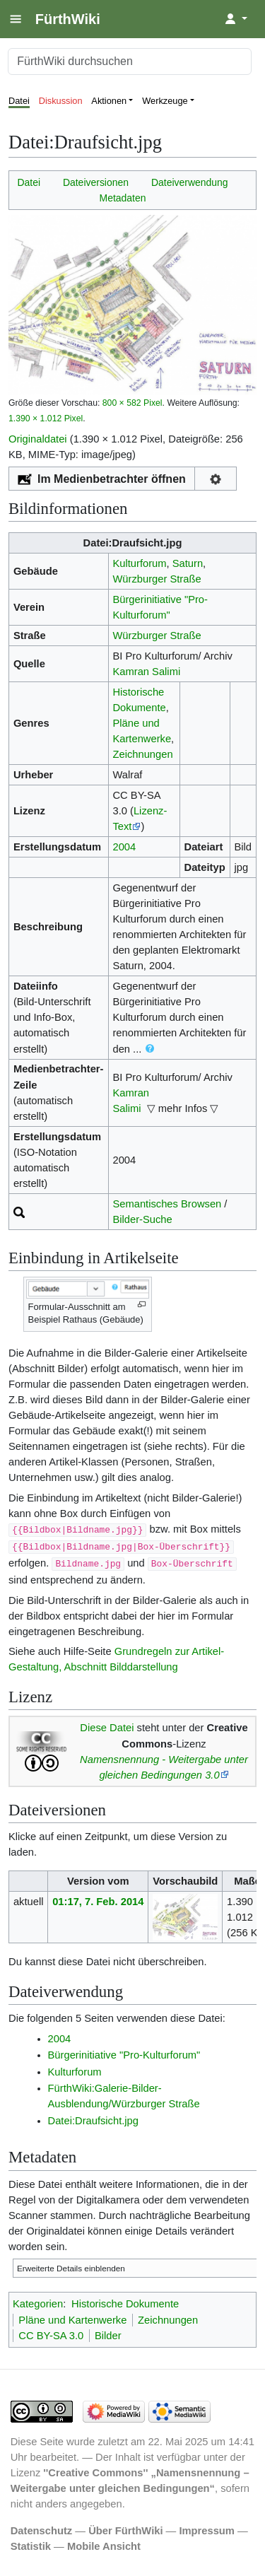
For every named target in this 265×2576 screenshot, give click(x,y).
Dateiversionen (96, 182)
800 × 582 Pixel (132, 403)
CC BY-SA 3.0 (50, 2335)
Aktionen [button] (108, 100)
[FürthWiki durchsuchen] (130, 61)
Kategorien (38, 2303)
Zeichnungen (142, 754)
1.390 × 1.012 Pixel (45, 418)
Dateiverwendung (189, 182)
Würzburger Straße (156, 579)
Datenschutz (42, 2530)
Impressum (207, 2530)
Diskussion (61, 100)
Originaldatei (37, 439)
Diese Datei (107, 1727)
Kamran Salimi (146, 671)
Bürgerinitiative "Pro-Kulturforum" (124, 2055)
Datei (19, 100)
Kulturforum (139, 563)
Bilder (108, 2335)
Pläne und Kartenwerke (72, 2320)
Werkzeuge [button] (165, 100)
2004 (124, 847)
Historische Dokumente (125, 2303)
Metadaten (123, 198)
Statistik (31, 2546)
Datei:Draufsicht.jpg (93, 2120)
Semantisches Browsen (166, 1204)
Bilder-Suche (142, 1219)
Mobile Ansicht (104, 2546)
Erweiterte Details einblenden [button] (71, 2268)
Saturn (187, 563)
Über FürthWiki (125, 2530)
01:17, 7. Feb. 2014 (97, 1901)
